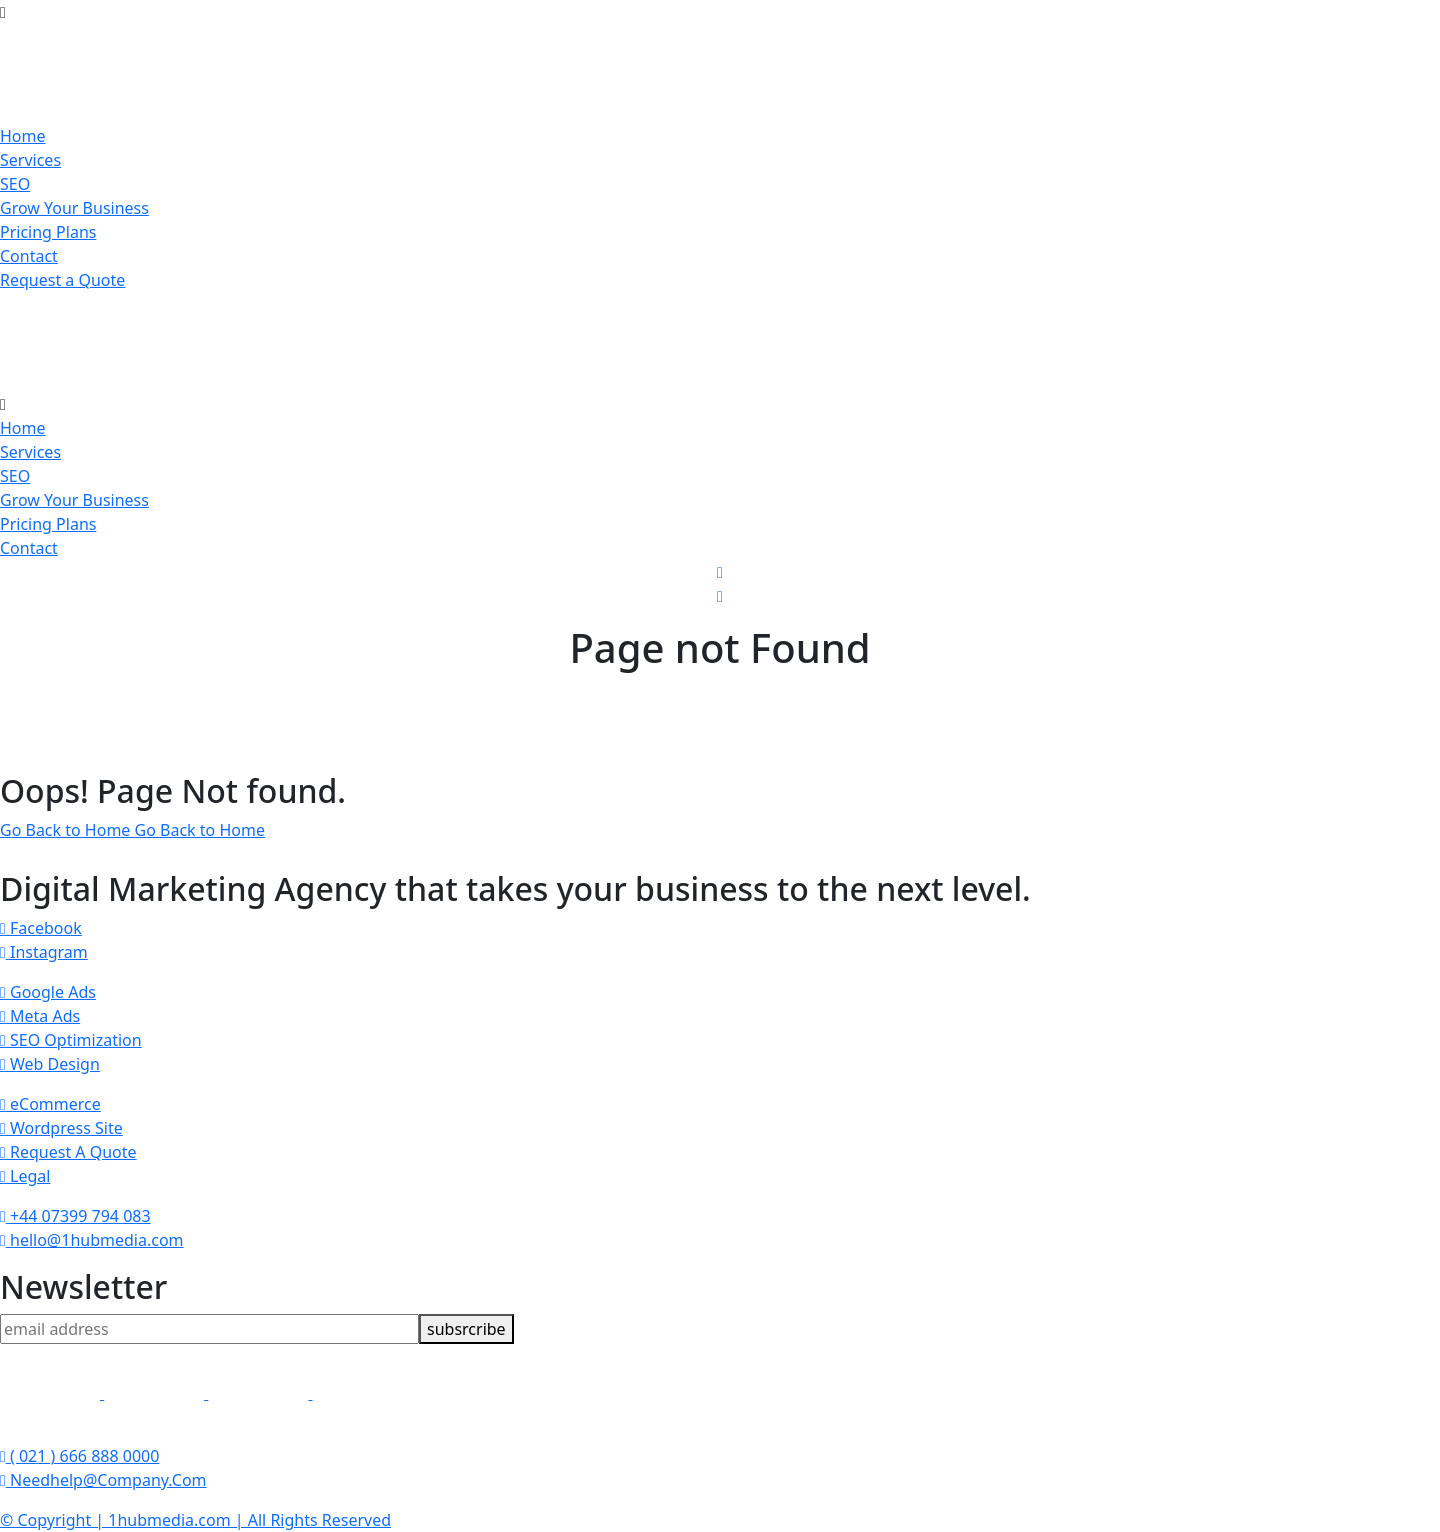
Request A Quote (68, 1152)
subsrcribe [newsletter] (466, 1329)
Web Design (50, 1064)
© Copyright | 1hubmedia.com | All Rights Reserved (195, 1520)
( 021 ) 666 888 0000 (79, 1456)
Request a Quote (62, 280)
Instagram (44, 952)
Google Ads (48, 992)
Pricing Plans (48, 232)
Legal (25, 1176)
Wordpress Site (61, 1128)
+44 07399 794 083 (75, 1216)
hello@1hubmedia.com (92, 1240)
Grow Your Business (74, 208)
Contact (29, 256)
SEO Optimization (71, 1040)
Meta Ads (40, 1016)
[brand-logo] (720, 342)
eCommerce (50, 1104)
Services (30, 160)
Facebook (41, 928)
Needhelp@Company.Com (103, 1480)
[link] (52, 1393)
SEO (15, 184)
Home (23, 136)
